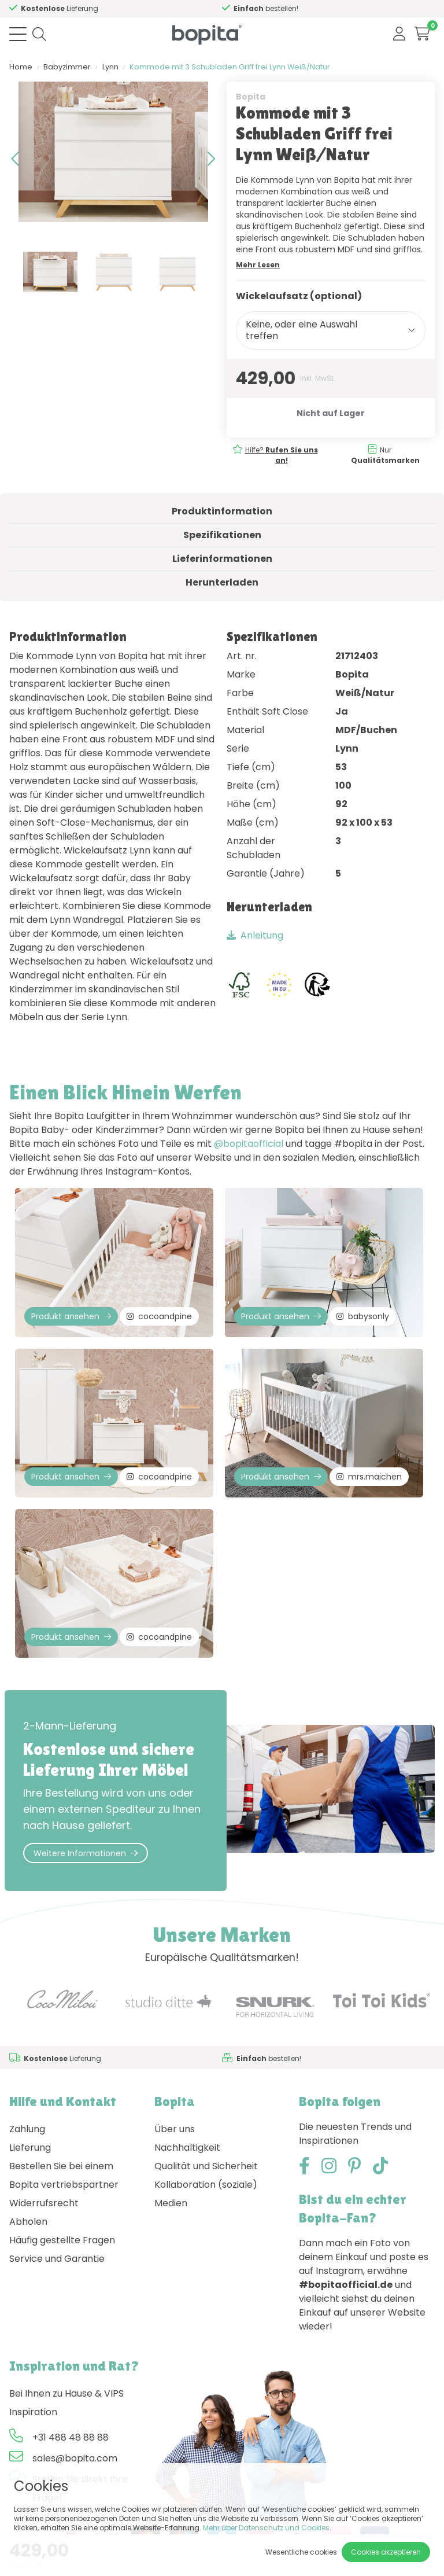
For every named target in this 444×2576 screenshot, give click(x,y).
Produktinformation (222, 511)
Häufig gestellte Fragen (62, 2240)
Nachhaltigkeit (187, 2147)
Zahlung (27, 2129)
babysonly (362, 1316)
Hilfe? (281, 455)
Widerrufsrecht (44, 2203)
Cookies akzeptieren (386, 2552)
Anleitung (255, 935)
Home (20, 67)
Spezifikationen (222, 535)
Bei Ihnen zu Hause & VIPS (66, 2393)
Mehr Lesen (258, 265)
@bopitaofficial (248, 1143)
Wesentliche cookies (301, 2552)
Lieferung (30, 2147)
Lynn (110, 67)
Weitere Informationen (86, 1853)
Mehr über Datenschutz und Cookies (266, 2528)
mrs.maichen (369, 1476)
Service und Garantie (57, 2258)
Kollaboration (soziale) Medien (205, 2194)
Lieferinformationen (222, 558)
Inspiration (33, 2412)
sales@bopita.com (74, 2458)
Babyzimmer (67, 67)
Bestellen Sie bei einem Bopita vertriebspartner (64, 2175)
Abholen (28, 2221)
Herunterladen (222, 582)
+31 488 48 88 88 (70, 2437)
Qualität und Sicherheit (206, 2166)
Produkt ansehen (71, 1316)
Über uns (174, 2129)
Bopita (250, 96)
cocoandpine (159, 1316)
